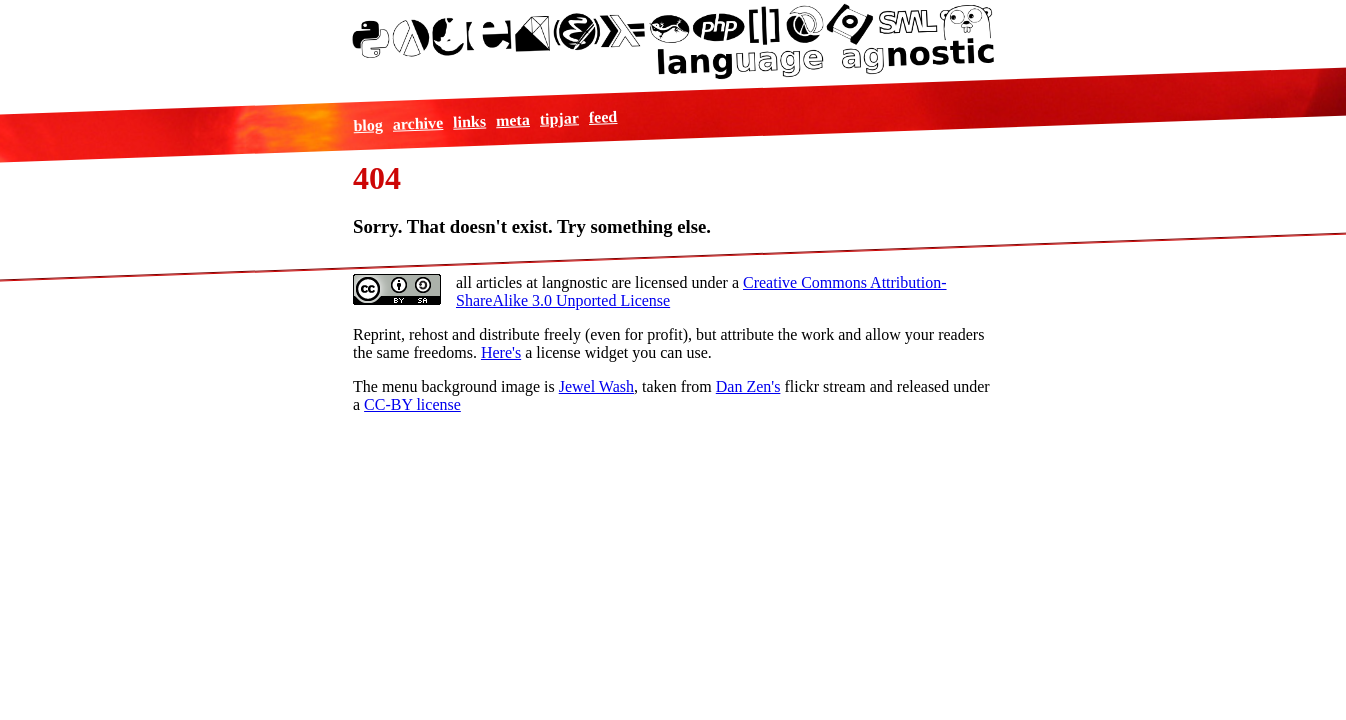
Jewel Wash (596, 386)
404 (377, 178)
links (469, 121)
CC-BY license (412, 404)
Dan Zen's (748, 386)
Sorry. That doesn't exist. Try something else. (532, 226)
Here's (501, 352)
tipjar (559, 118)
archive (417, 123)
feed (602, 116)
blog (368, 125)
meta (512, 120)
